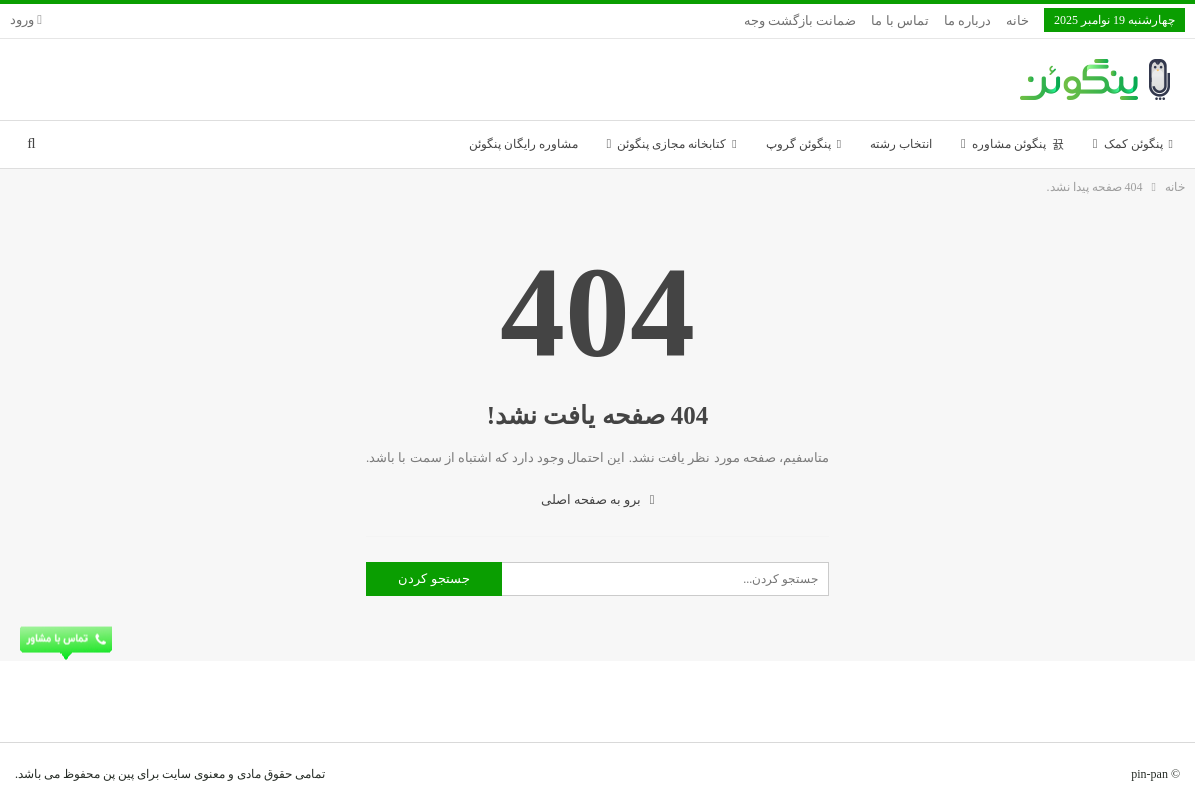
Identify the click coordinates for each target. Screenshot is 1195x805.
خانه (1017, 20)
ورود (26, 19)
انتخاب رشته (901, 144)
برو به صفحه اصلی (598, 499)
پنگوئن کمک (1138, 144)
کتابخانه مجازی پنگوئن (676, 144)
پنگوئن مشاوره (1018, 144)
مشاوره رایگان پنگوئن (523, 144)
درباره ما (967, 20)
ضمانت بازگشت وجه (800, 20)
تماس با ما (900, 20)
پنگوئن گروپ (803, 144)
